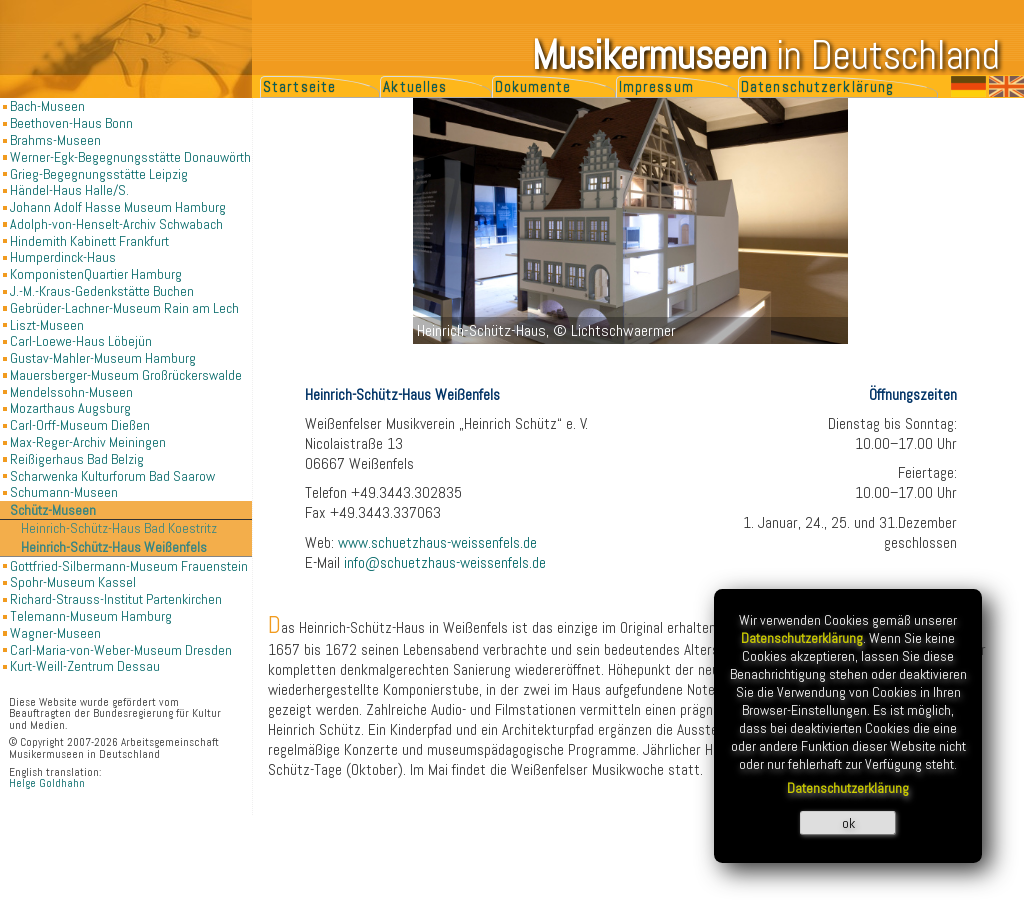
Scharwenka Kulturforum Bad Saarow (112, 476)
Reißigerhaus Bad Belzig (77, 459)
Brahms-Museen (55, 140)
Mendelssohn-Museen (71, 392)
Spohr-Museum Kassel (73, 582)
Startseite (299, 87)
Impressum (656, 87)
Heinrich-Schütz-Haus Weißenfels (114, 547)
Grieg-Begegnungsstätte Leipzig (99, 174)
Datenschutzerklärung (817, 87)
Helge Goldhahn (47, 783)
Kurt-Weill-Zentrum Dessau (85, 666)
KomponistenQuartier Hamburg (96, 274)
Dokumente (533, 87)
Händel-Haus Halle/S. (69, 190)
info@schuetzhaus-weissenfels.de (445, 563)
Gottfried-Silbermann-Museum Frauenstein (129, 566)
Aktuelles (415, 87)
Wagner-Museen (55, 633)
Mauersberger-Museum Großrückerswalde (126, 375)
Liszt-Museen (47, 325)
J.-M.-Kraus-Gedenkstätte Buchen (102, 291)
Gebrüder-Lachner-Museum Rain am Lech (124, 308)
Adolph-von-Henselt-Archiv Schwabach (116, 224)
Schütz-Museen (53, 510)
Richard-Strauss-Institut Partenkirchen (116, 599)
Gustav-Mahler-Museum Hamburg (103, 358)
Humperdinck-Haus (63, 257)
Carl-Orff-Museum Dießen (80, 425)
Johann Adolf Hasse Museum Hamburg (118, 207)
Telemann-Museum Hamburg (91, 616)
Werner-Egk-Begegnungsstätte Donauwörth (130, 157)
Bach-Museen (47, 106)
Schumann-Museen (64, 492)
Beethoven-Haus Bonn (71, 123)
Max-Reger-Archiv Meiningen (88, 442)
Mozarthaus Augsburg (70, 408)
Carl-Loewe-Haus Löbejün (81, 341)
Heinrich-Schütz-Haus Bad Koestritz (119, 528)
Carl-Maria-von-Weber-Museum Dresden (121, 650)
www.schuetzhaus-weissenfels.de (437, 543)
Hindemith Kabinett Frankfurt (89, 241)
